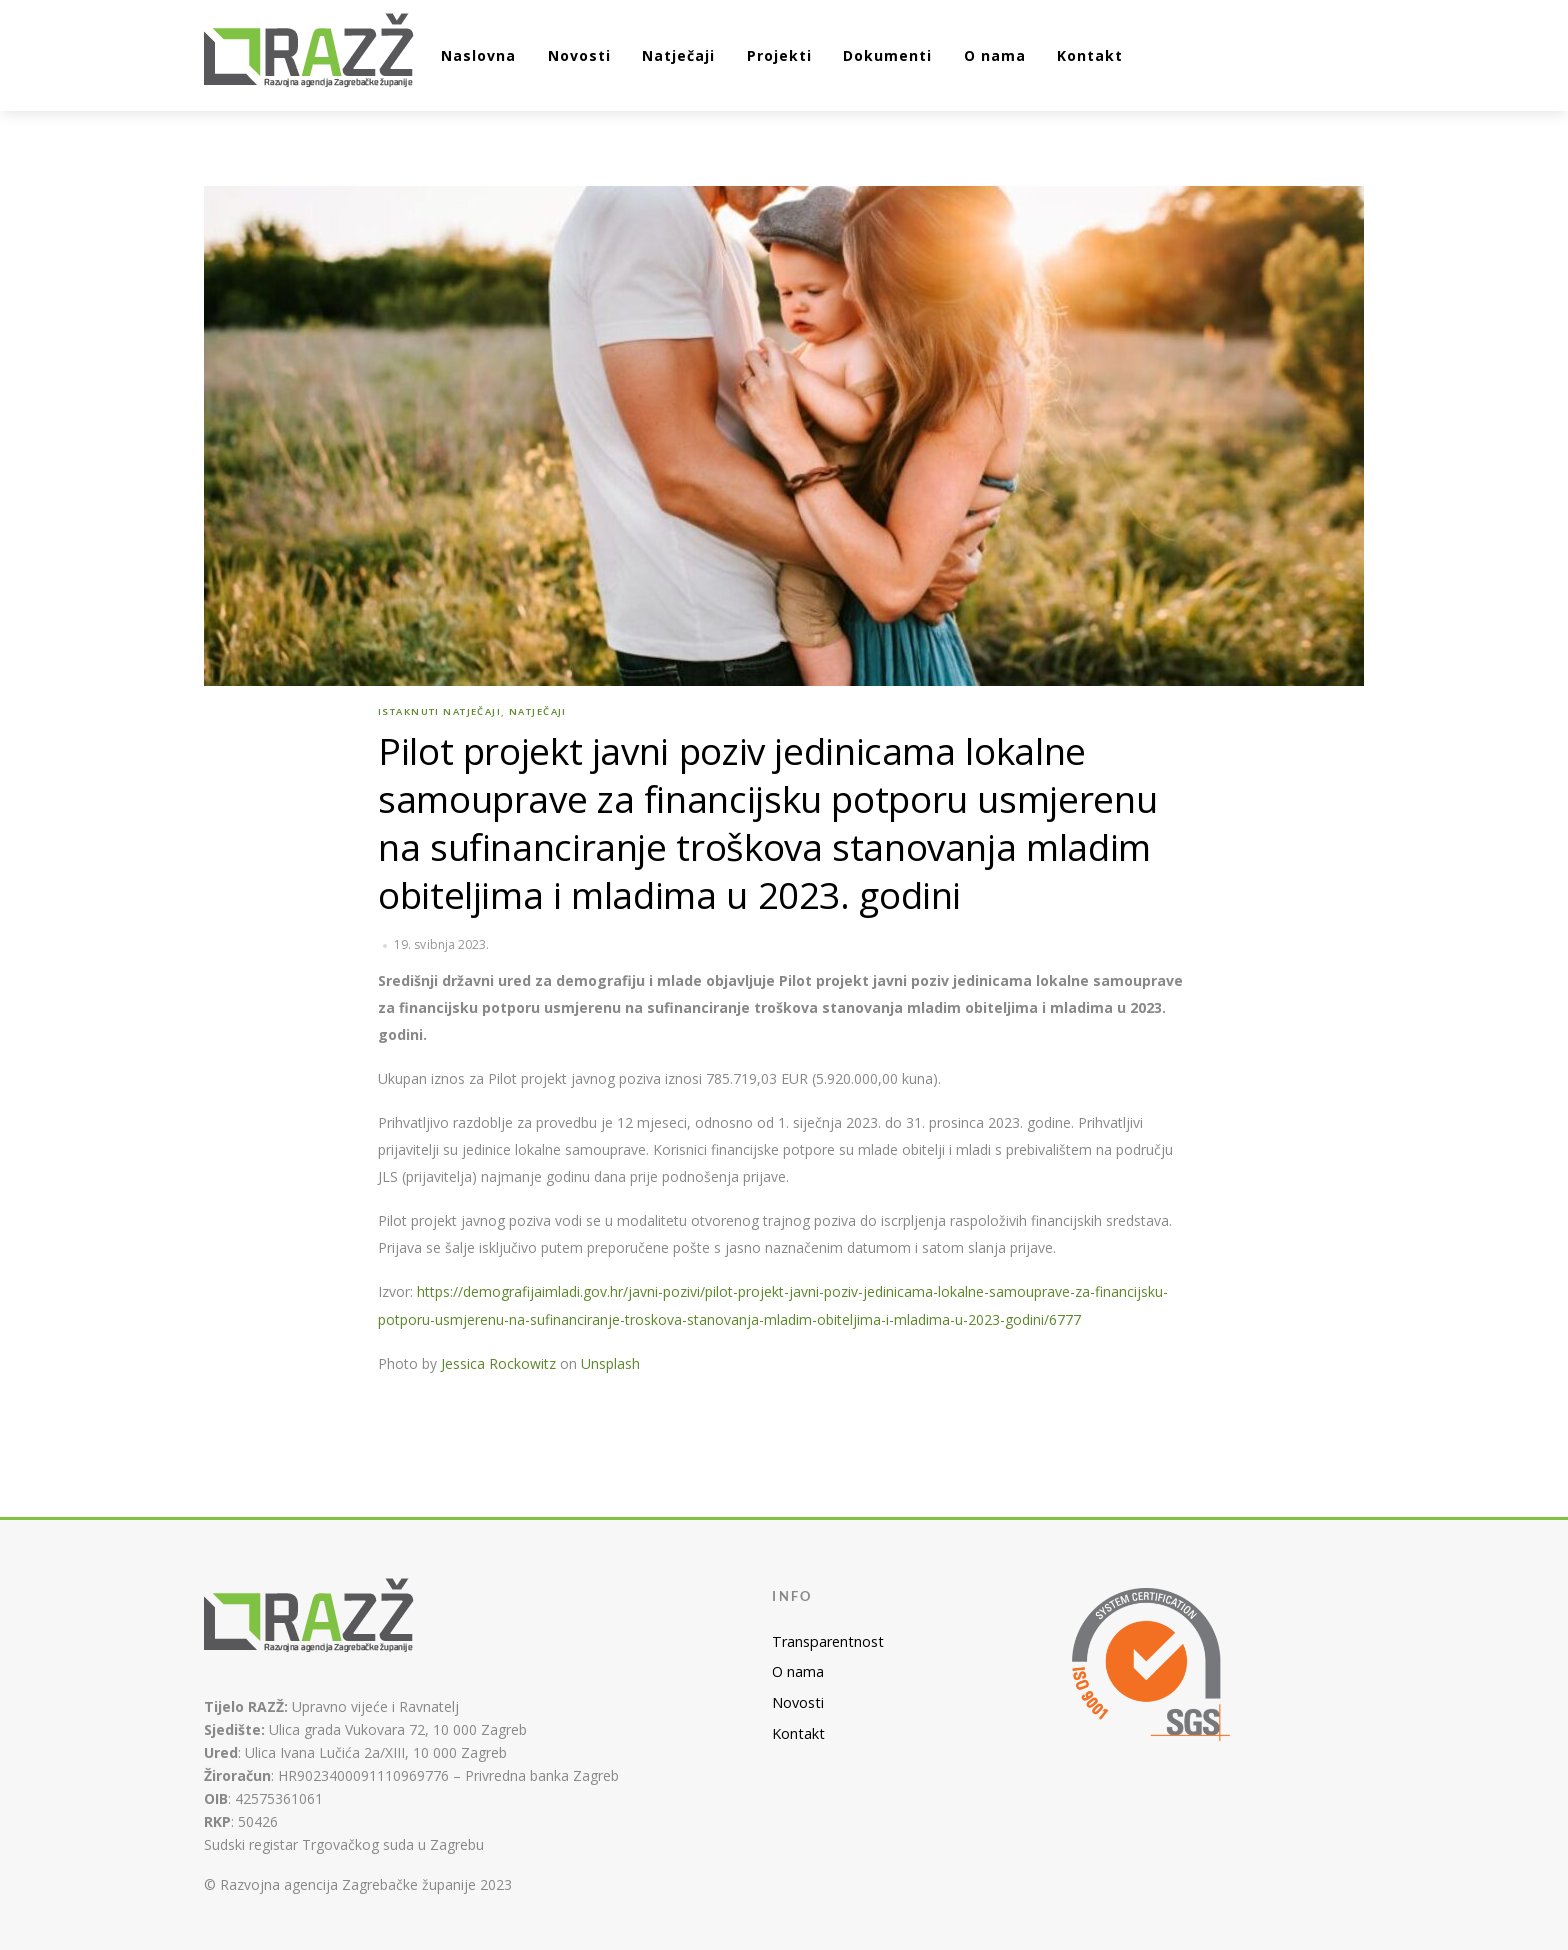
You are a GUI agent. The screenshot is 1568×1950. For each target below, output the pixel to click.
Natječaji (678, 55)
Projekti (779, 55)
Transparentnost (828, 1641)
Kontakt (1090, 55)
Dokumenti (887, 55)
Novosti (579, 55)
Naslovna (478, 55)
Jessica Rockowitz (498, 1363)
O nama (995, 55)
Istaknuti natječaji (439, 711)
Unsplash (610, 1363)
